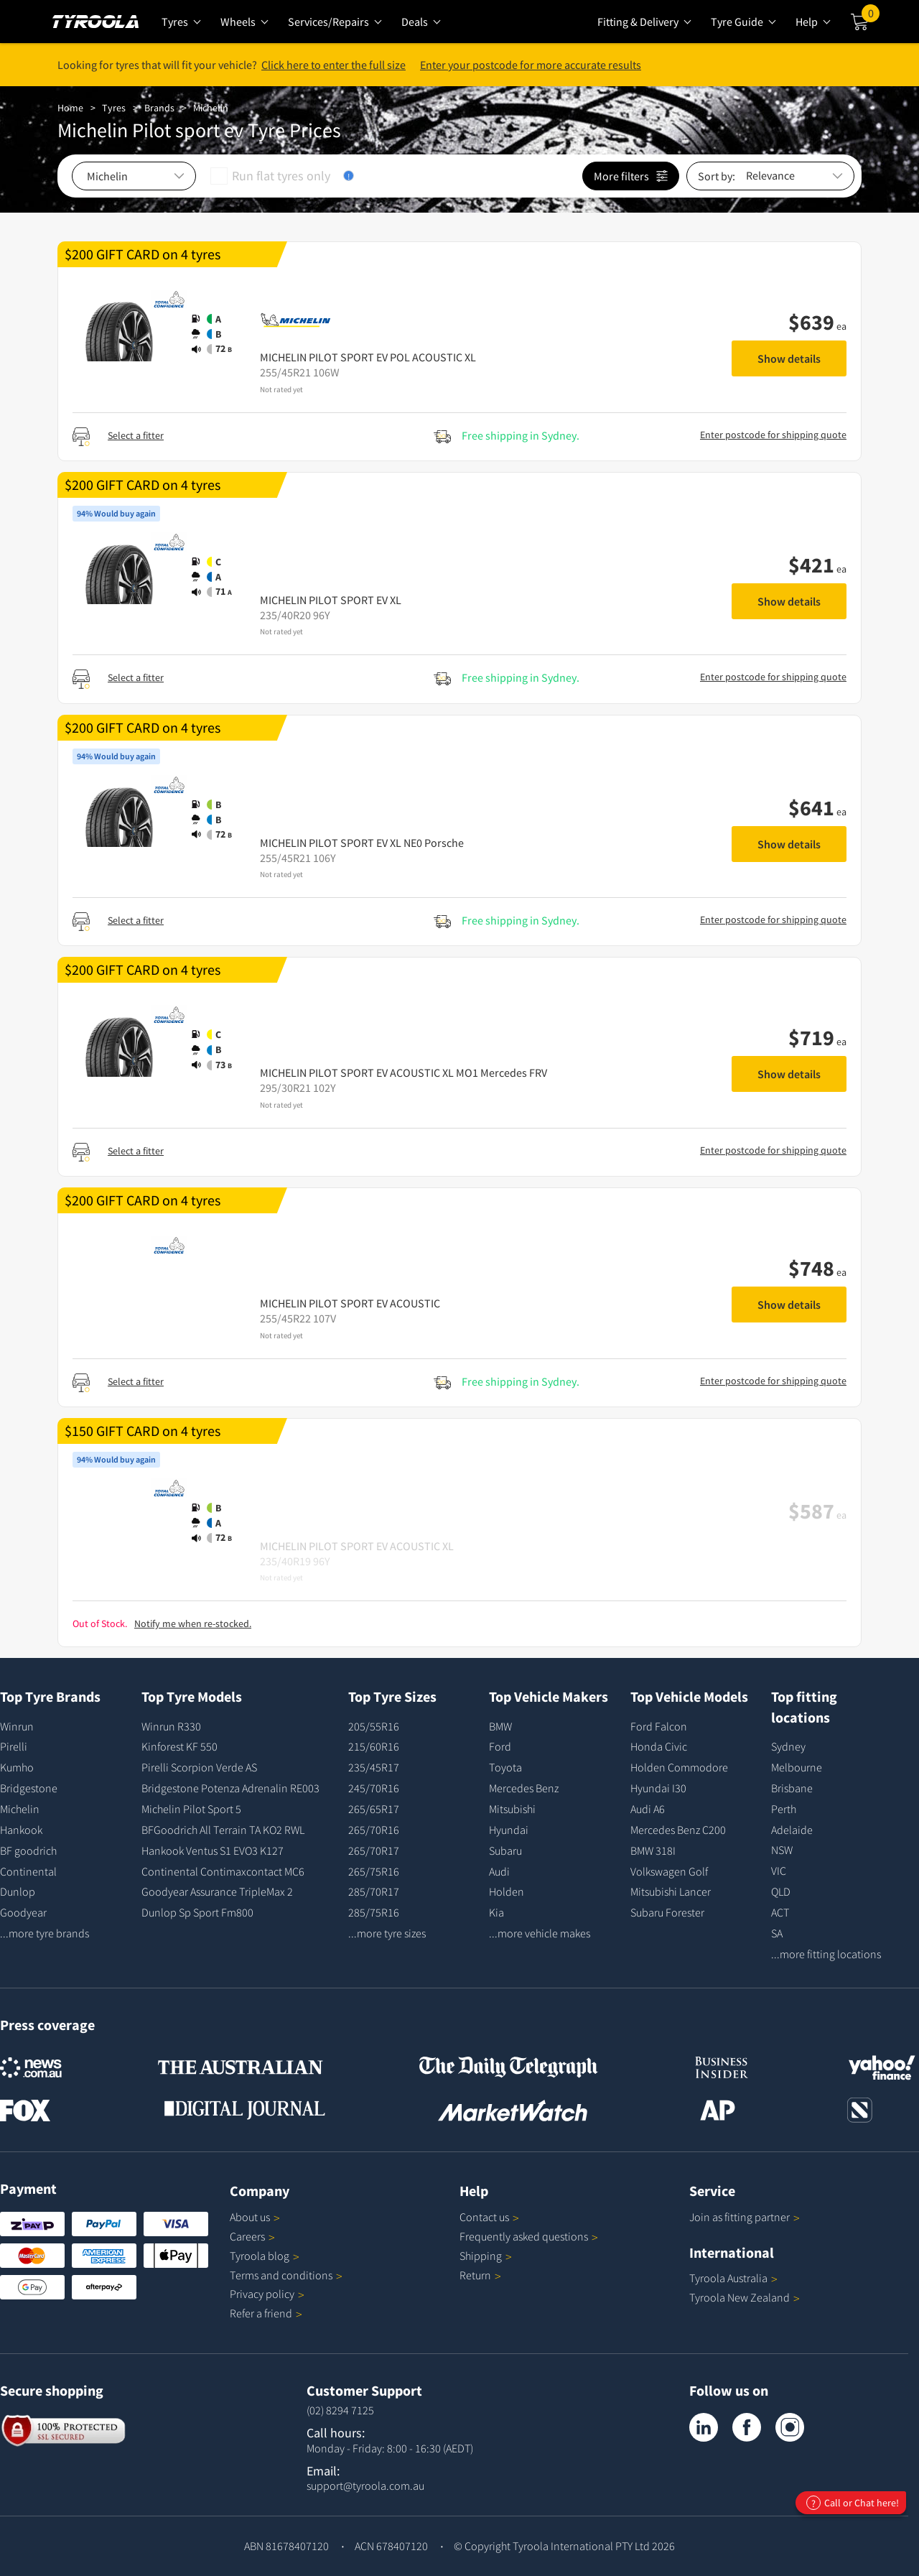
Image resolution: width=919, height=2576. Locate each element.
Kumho (17, 1767)
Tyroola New (744, 2297)
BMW (500, 1726)
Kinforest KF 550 (179, 1746)
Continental (28, 1871)
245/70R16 (373, 1788)
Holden (506, 1891)
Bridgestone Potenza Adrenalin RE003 (230, 1788)
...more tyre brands (44, 1933)
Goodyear (23, 1912)
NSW (782, 1850)
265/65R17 (373, 1809)
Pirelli (13, 1746)
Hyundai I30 (658, 1788)
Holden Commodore (679, 1767)
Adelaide (792, 1829)
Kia (496, 1912)
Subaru (505, 1850)
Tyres (114, 107)
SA (777, 1933)
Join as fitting (744, 2217)
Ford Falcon (658, 1726)
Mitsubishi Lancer (670, 1891)
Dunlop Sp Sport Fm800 (197, 1912)
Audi (499, 1871)
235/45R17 (373, 1767)
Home (70, 107)
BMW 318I (653, 1850)
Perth (783, 1809)
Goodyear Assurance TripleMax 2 (217, 1891)
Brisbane (792, 1788)
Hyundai (508, 1829)
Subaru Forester (667, 1912)
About (255, 2217)
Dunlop (17, 1891)
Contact (489, 2217)
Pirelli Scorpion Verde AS (199, 1767)
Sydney (788, 1746)
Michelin (210, 107)
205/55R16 (373, 1726)
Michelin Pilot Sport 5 (191, 1809)
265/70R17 (373, 1850)
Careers (247, 2236)
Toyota (505, 1767)
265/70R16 (373, 1829)
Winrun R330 (171, 1726)
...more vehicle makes (539, 1933)
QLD (780, 1891)
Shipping (481, 2255)
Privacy (267, 2294)
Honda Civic (658, 1746)
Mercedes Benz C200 (678, 1829)
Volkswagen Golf (669, 1871)
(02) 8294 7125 (340, 2410)
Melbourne (796, 1767)
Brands (159, 107)
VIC (778, 1870)
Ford (500, 1746)
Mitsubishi (512, 1809)
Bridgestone (28, 1788)
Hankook (21, 1829)
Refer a (266, 2313)
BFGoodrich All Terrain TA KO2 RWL (222, 1829)
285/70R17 (373, 1891)
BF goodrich (28, 1850)
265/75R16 (373, 1871)
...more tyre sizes (387, 1933)
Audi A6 (647, 1809)
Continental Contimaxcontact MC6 (222, 1871)
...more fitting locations (826, 1954)
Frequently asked (529, 2236)
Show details (789, 358)
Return (475, 2275)
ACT (780, 1912)
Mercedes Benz (524, 1788)
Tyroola (264, 2255)
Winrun (17, 1726)
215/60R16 (373, 1746)
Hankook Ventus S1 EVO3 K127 (212, 1850)
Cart (871, 16)
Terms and (286, 2275)
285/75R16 (373, 1912)
